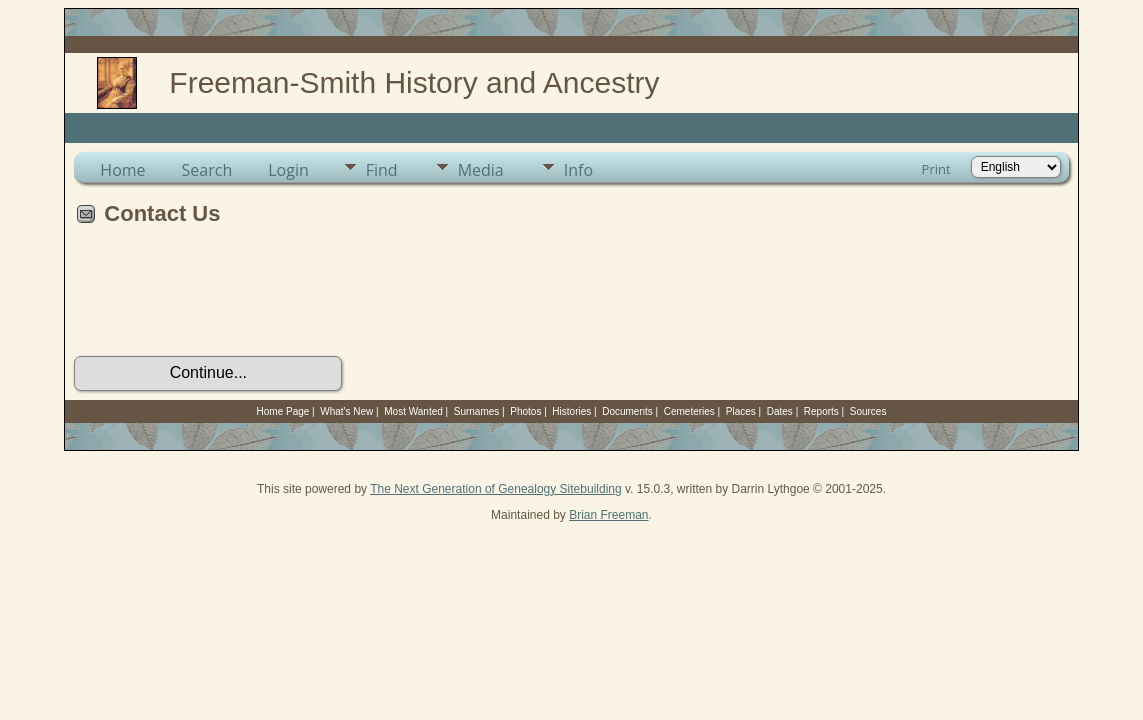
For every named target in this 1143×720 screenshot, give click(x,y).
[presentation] (226, 298)
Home (122, 170)
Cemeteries (689, 411)
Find (382, 170)
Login (288, 170)
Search (207, 170)
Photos (525, 411)
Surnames (477, 411)
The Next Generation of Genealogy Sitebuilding (496, 489)
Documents (627, 411)
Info (578, 170)
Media (481, 170)
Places (741, 411)
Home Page (283, 411)
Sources (868, 411)
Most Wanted (413, 411)
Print (936, 169)
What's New (346, 411)
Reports (821, 411)
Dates (780, 411)
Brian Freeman (608, 515)
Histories (571, 411)
